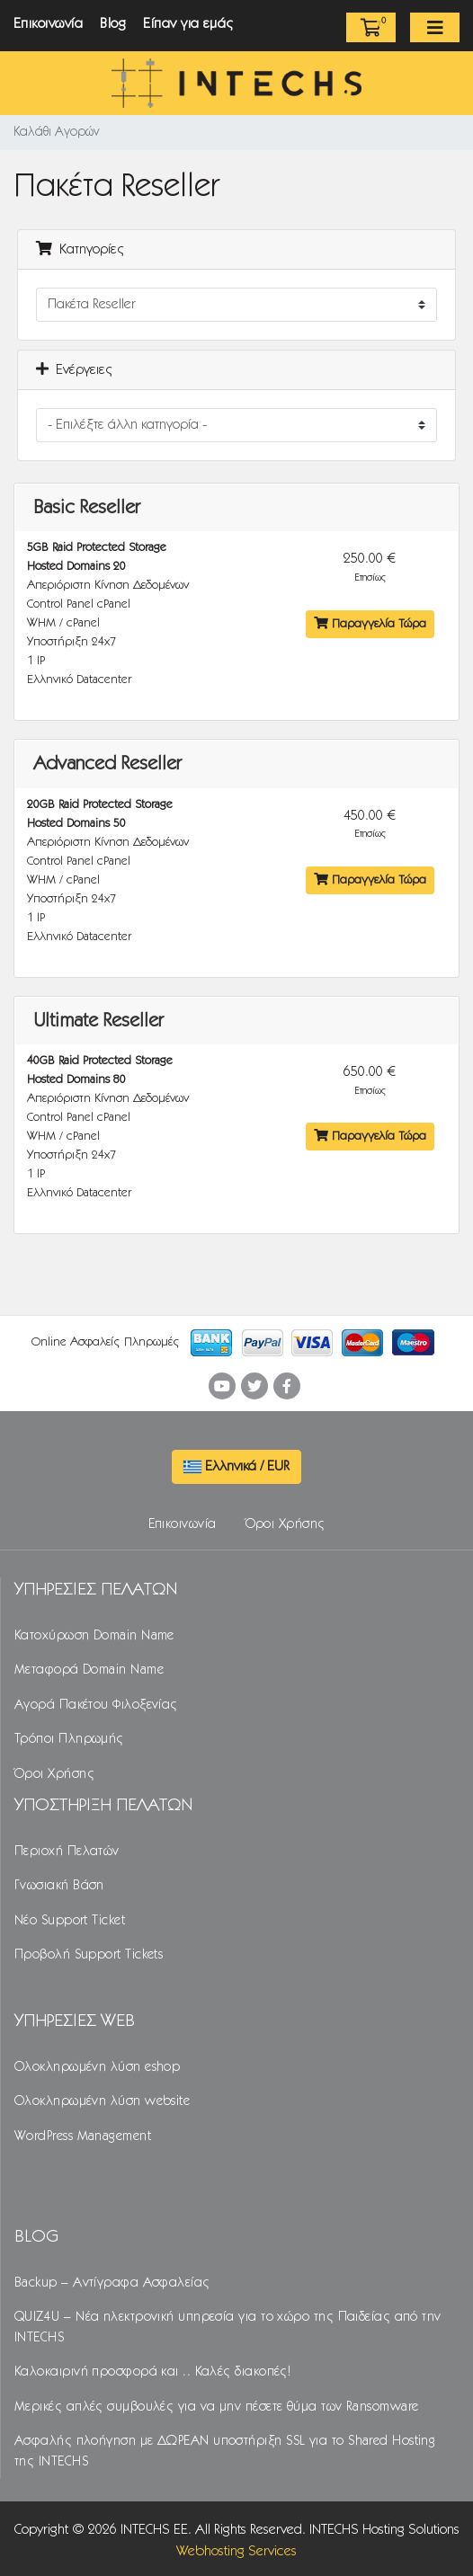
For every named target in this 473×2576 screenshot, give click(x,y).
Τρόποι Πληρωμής (69, 1739)
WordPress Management (82, 2136)
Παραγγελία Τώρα (370, 623)
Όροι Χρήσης (285, 1524)
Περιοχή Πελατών (67, 1851)
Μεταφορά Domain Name (89, 1670)
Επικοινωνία (48, 24)
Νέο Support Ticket (69, 1920)
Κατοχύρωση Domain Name (94, 1636)
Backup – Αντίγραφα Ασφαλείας (112, 2283)
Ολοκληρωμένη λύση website (102, 2101)
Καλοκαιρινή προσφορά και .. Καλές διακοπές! (152, 2372)
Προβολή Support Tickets (88, 1955)
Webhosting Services (236, 2551)
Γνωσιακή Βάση (59, 1885)
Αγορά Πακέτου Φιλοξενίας (96, 1705)
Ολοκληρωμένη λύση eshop (97, 2067)
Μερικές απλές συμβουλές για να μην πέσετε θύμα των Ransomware (216, 2407)
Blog (113, 24)
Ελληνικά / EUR (236, 1466)
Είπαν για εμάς (189, 24)
